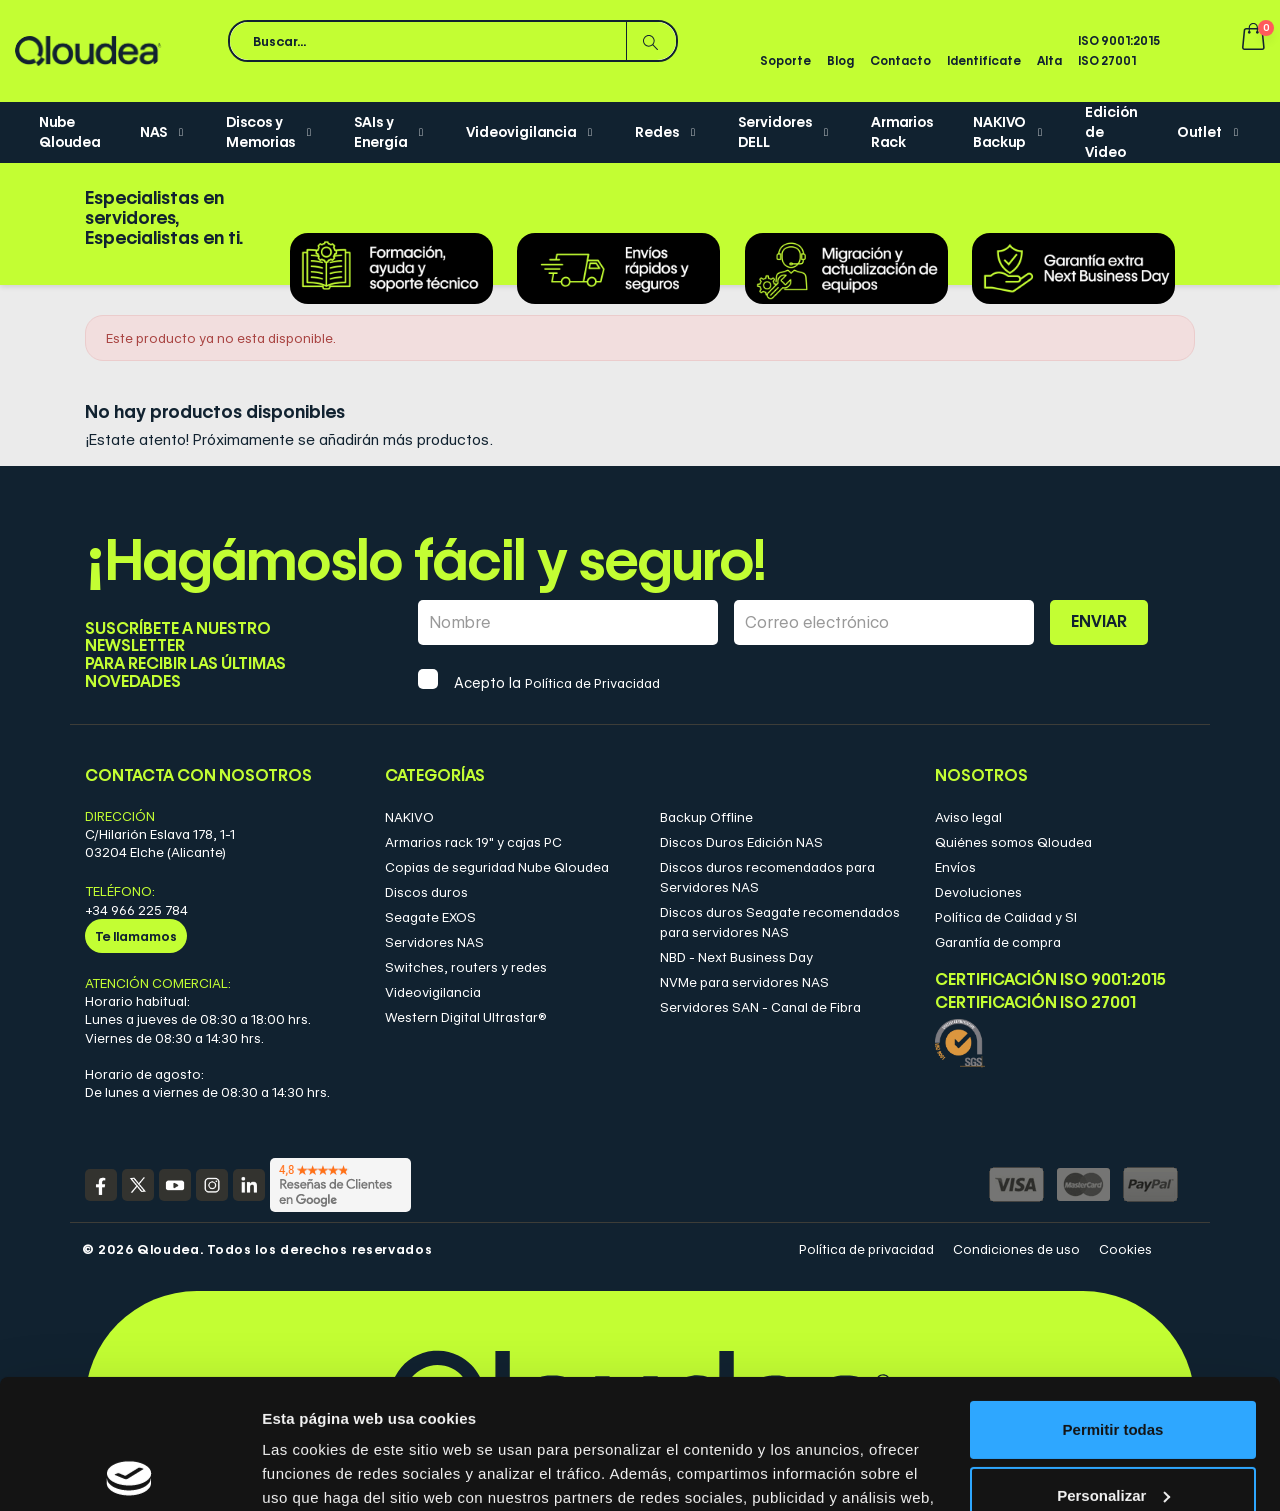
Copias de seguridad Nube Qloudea (497, 867)
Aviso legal (968, 817)
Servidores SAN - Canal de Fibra (760, 1007)
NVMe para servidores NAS (744, 982)
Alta (1049, 60)
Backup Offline (706, 817)
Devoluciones (978, 892)
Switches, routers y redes (466, 967)
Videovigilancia (433, 992)
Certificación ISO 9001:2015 (1050, 979)
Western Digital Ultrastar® (466, 1017)
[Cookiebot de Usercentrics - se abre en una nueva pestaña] (129, 1472)
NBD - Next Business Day (736, 957)
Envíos (955, 867)
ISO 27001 (1107, 60)
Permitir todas (1113, 1300)
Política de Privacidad (592, 683)
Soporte (785, 60)
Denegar (1113, 1431)
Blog (840, 60)
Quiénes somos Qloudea (1013, 842)
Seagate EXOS (430, 917)
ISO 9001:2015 (1119, 40)
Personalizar (1113, 1365)
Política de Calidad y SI (1006, 917)
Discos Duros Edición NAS (741, 842)
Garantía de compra (998, 942)
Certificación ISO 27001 (1035, 1003)
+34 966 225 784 (136, 910)
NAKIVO (409, 817)
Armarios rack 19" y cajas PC (473, 842)
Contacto (900, 60)
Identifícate (984, 60)
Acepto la (557, 683)
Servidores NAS (434, 942)
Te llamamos (136, 936)
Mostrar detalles (320, 1471)
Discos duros (426, 892)
